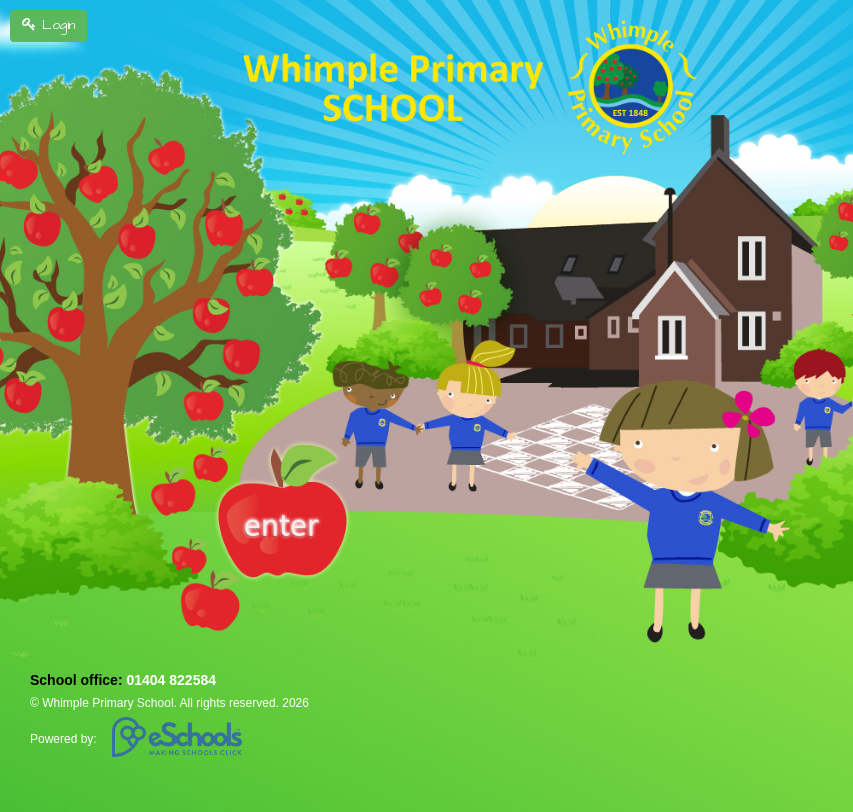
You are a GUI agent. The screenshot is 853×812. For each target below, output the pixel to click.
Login (48, 25)
